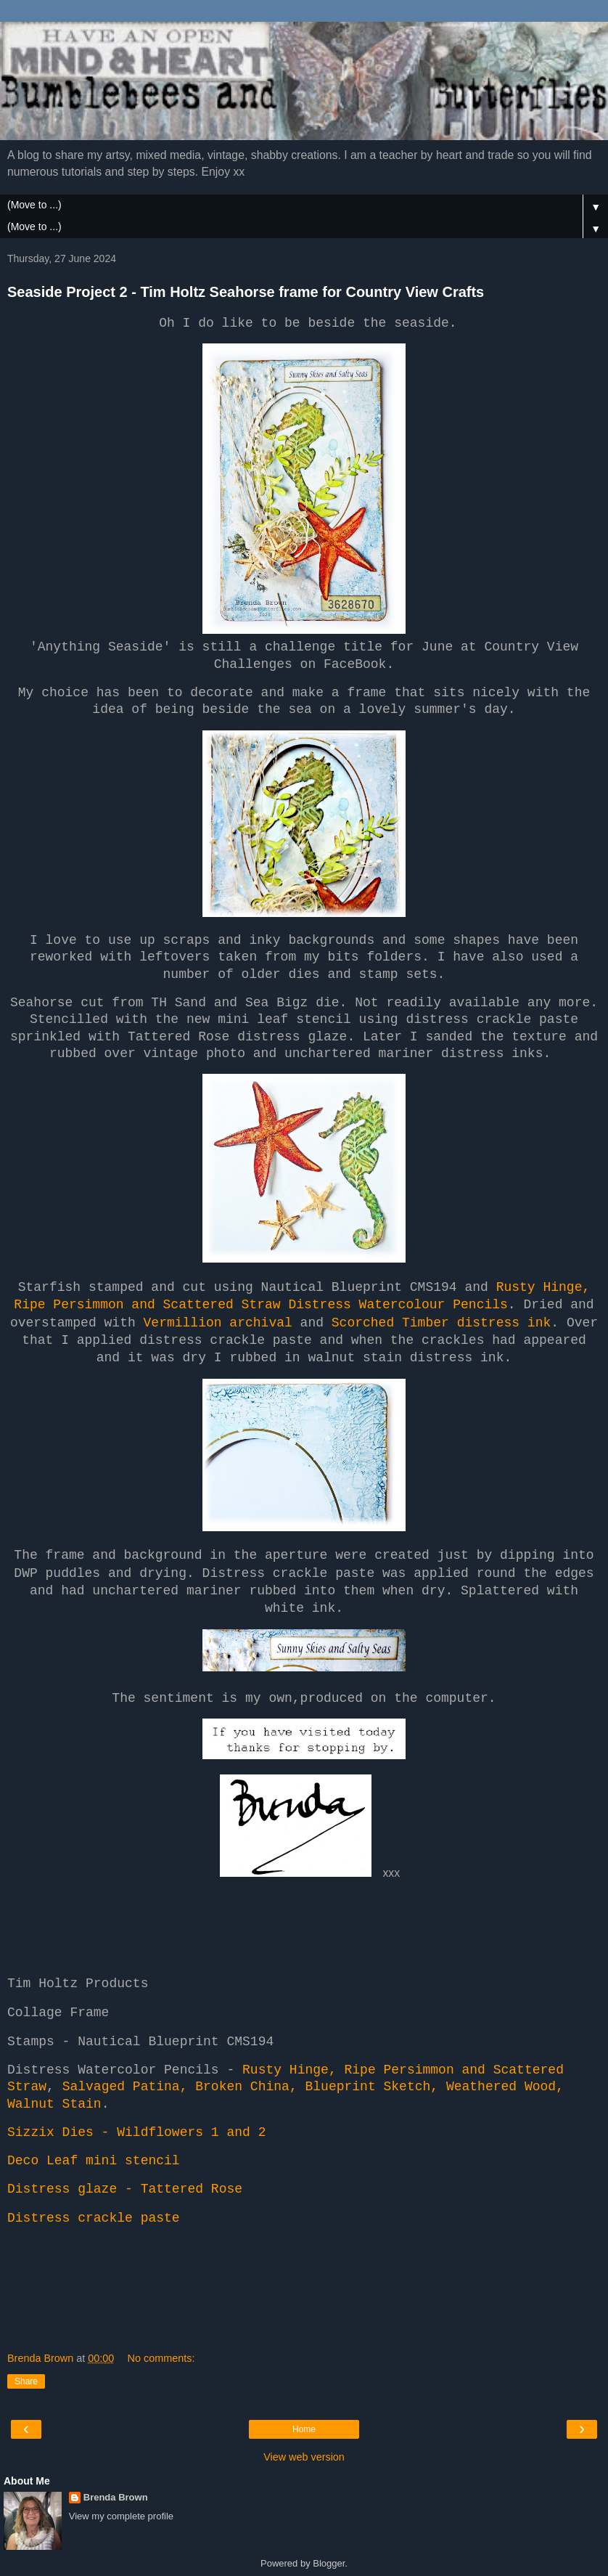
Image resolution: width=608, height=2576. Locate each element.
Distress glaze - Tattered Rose (124, 2189)
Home (304, 2429)
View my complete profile (121, 2516)
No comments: (161, 2358)
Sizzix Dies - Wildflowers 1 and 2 (136, 2132)
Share (26, 2381)
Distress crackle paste (93, 2218)
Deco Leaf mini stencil (93, 2160)
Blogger (329, 2563)
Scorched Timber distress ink (441, 1323)
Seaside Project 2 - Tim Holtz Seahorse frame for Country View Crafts (245, 292)
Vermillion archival (218, 1323)
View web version (304, 2457)
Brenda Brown (115, 2497)
